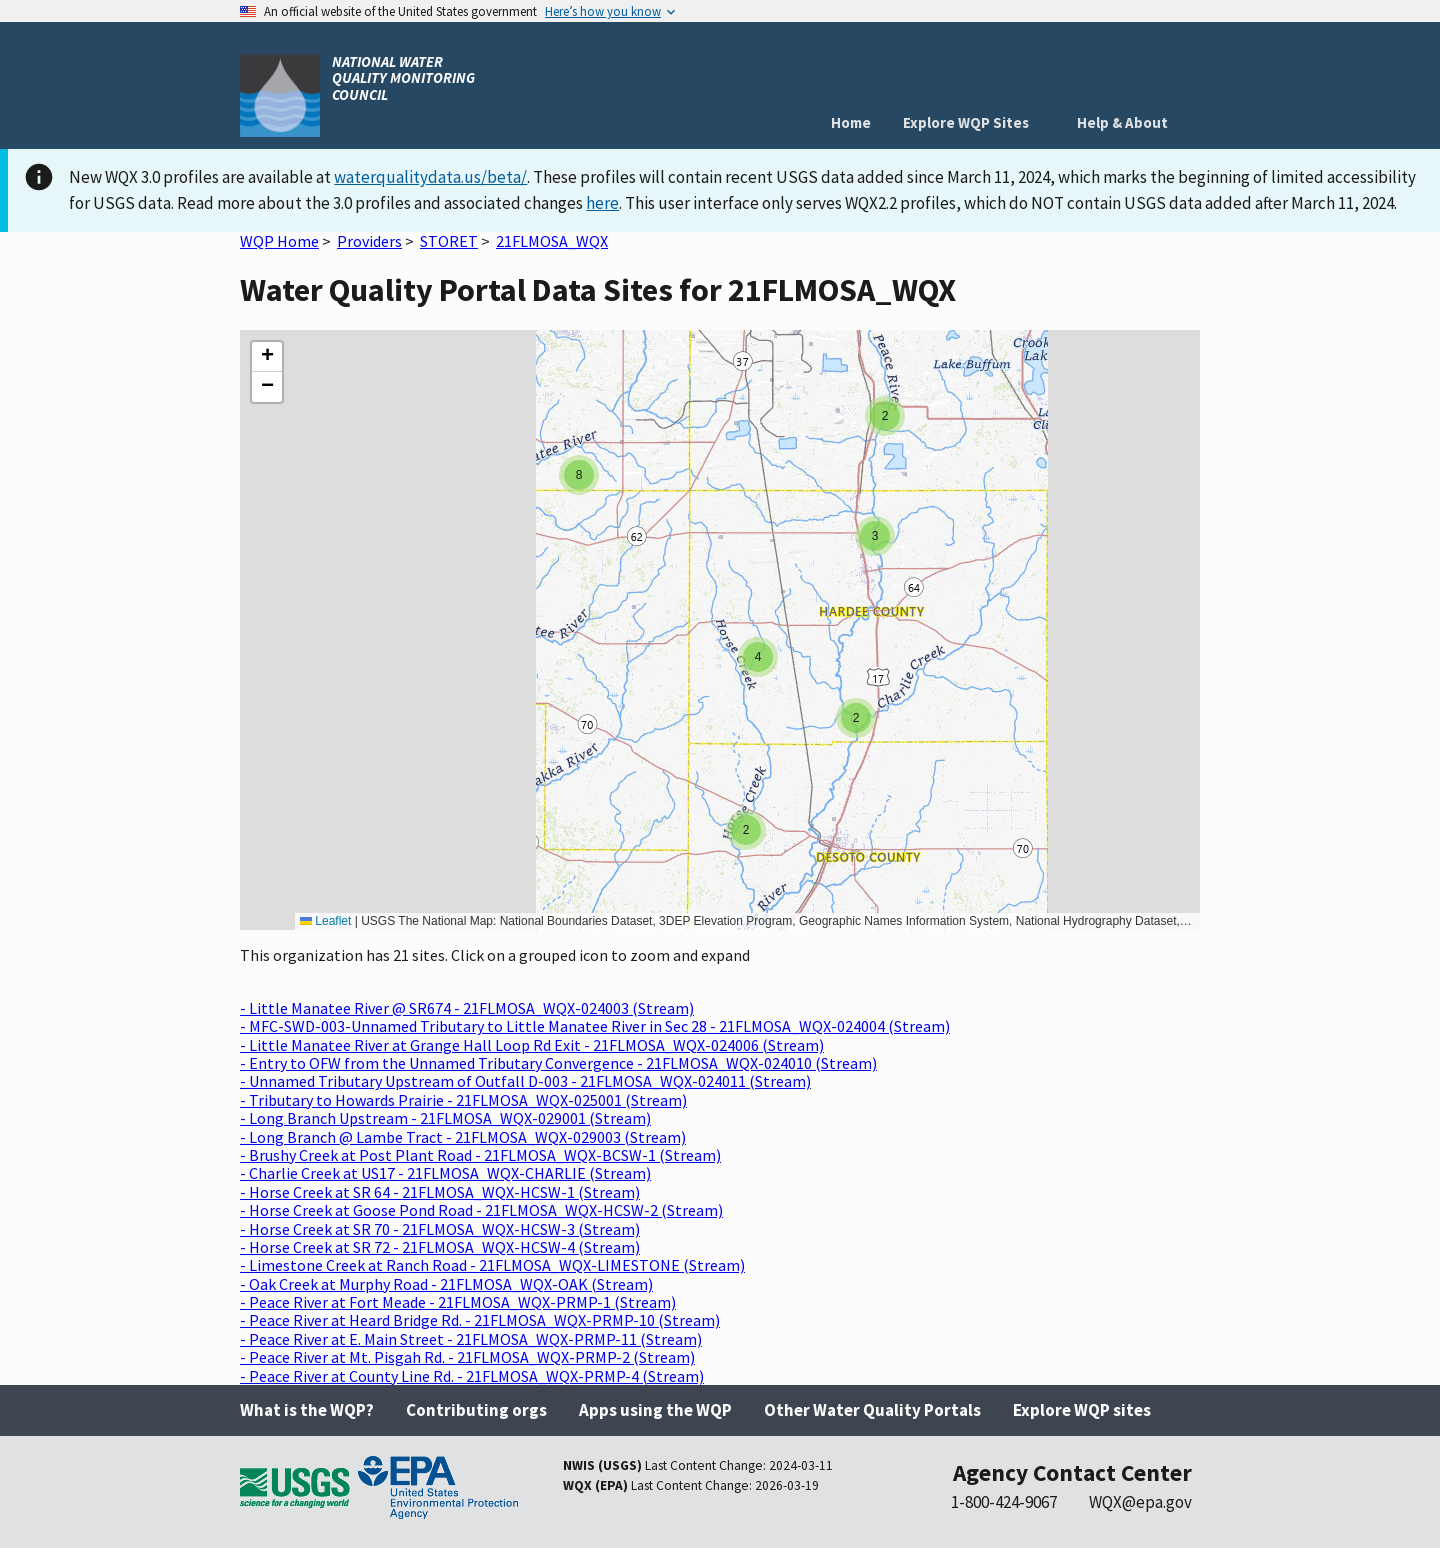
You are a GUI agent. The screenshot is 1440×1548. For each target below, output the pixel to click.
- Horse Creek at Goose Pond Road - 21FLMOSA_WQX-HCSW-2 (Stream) (481, 1210)
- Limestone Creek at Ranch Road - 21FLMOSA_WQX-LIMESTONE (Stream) (492, 1265)
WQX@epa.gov (1140, 1502)
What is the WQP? (307, 1410)
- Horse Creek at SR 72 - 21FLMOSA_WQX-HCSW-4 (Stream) (440, 1247)
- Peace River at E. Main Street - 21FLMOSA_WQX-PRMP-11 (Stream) (471, 1339)
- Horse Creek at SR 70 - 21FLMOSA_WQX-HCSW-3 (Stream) (440, 1229)
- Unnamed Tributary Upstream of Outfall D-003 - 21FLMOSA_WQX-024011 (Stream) (525, 1081)
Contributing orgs (476, 1410)
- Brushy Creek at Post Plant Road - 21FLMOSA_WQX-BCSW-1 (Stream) (480, 1155)
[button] (885, 416)
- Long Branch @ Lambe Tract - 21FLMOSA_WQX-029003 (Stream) (463, 1137)
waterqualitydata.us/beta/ (430, 177)
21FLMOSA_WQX (552, 241)
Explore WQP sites (1082, 1410)
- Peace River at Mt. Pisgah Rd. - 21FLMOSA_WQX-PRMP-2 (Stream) (467, 1357)
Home (851, 122)
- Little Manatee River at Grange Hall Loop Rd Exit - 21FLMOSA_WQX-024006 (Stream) (532, 1045)
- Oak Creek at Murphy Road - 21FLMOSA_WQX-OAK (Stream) (446, 1284)
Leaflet (325, 921)
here (602, 203)
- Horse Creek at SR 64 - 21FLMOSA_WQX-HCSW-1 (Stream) (440, 1192)
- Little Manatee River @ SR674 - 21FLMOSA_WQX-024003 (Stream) (467, 1008)
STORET (449, 241)
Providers (369, 241)
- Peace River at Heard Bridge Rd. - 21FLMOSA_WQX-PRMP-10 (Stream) (480, 1320)
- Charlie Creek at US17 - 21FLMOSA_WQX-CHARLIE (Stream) (445, 1173)
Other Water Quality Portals (872, 1410)
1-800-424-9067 (1004, 1502)
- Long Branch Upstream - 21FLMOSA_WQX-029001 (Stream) (445, 1118)
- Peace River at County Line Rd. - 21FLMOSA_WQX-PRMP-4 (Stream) (472, 1376)
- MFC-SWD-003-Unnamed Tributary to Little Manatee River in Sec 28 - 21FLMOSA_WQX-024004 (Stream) (595, 1026)
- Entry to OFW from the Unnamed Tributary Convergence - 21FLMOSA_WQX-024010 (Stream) (558, 1063)
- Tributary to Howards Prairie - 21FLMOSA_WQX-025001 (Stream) (463, 1100)
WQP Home (279, 241)
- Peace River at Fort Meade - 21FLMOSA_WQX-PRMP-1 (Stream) (458, 1302)
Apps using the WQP (655, 1410)
